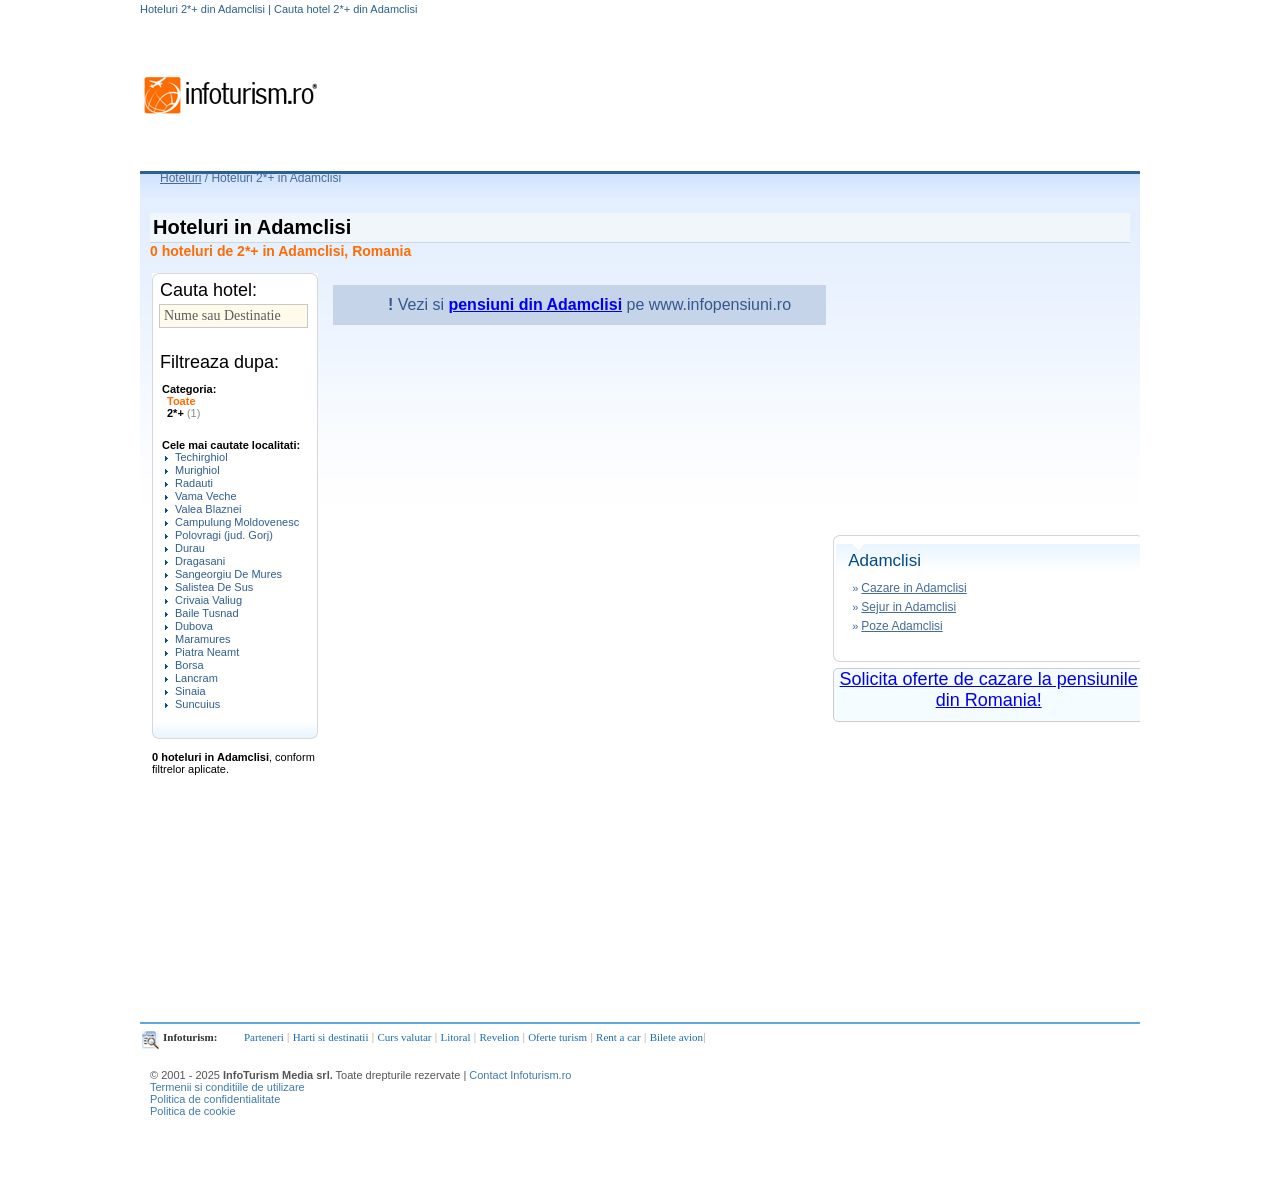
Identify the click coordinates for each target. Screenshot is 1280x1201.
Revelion (499, 1037)
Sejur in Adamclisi (908, 607)
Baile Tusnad (207, 613)
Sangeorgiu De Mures (228, 574)
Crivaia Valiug (208, 600)
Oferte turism (557, 1037)
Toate (181, 401)
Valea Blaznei (208, 509)
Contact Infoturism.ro (520, 1075)
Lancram (196, 678)
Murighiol (197, 470)
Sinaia (190, 691)
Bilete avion (676, 1037)
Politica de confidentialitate (215, 1099)
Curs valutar (404, 1037)
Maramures (203, 639)
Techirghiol (201, 457)
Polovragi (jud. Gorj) (224, 535)
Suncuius (197, 704)
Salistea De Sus (214, 587)
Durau (190, 548)
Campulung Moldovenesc (237, 522)
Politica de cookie (193, 1111)
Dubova (194, 626)
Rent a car (618, 1037)
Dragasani (200, 561)
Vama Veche (206, 496)
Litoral (456, 1037)
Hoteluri (180, 178)
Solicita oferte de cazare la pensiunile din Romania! (989, 689)
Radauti (194, 483)
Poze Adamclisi (901, 626)
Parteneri (264, 1037)
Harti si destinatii (331, 1037)
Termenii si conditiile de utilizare (227, 1087)
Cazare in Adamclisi (913, 588)
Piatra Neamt (207, 652)
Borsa (189, 665)
